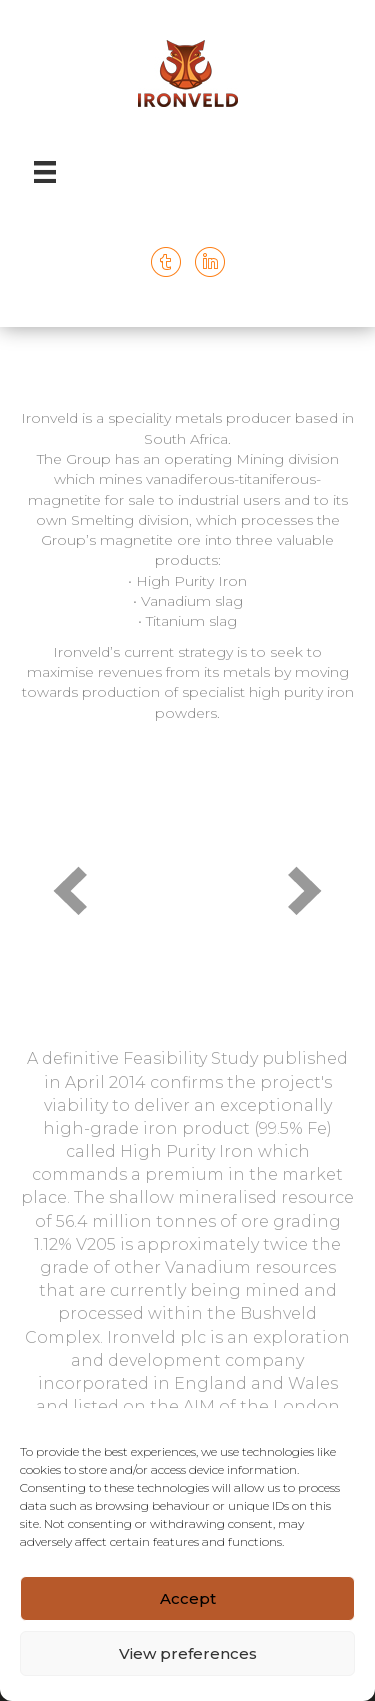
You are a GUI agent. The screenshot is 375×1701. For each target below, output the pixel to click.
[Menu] (45, 172)
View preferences (188, 1653)
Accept (188, 1598)
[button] (70, 890)
